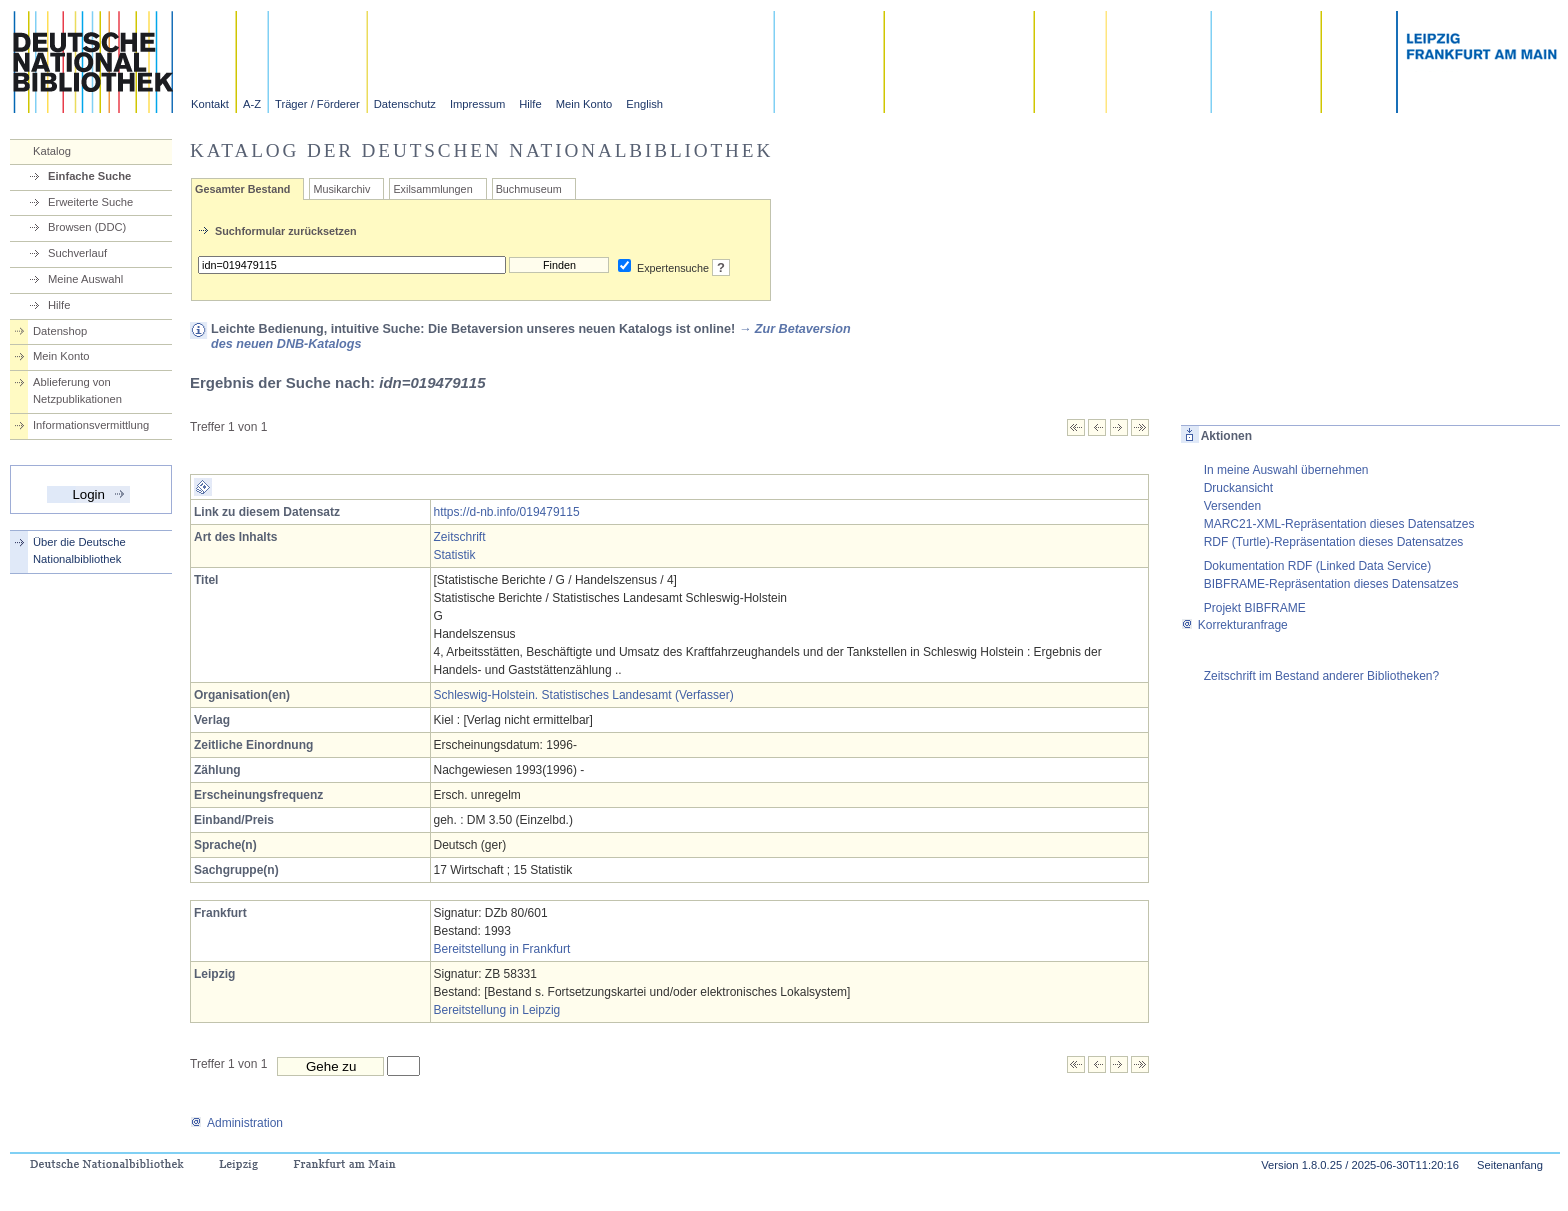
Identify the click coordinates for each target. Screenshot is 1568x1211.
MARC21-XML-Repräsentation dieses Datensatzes (1339, 524)
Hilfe (530, 104)
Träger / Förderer (317, 104)
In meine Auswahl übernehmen (1286, 470)
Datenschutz (405, 104)
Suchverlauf (77, 253)
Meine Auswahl (85, 279)
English (644, 104)
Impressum (477, 104)
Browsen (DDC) (87, 227)
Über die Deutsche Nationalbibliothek (79, 550)
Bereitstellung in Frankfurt (502, 949)
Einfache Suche (89, 176)
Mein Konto (584, 104)
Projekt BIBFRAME (1255, 608)
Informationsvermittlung (91, 425)
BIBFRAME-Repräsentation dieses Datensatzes (1331, 584)
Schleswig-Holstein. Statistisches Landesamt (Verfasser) (584, 695)
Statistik (455, 555)
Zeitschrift (460, 537)
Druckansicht (1238, 488)
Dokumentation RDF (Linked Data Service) (1317, 566)
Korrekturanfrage (1234, 625)
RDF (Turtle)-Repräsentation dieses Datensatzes (1334, 542)
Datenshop (60, 331)
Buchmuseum (529, 189)
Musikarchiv (341, 189)
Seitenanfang (1510, 1165)
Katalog (52, 151)
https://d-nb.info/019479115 (507, 512)
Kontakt (210, 104)
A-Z (252, 104)
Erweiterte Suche (90, 202)
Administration (236, 1123)
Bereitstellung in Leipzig (497, 1010)
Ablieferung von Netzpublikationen (77, 390)
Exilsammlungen (432, 189)
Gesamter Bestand (242, 189)
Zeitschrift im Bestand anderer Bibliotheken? (1321, 676)
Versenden (1232, 506)
